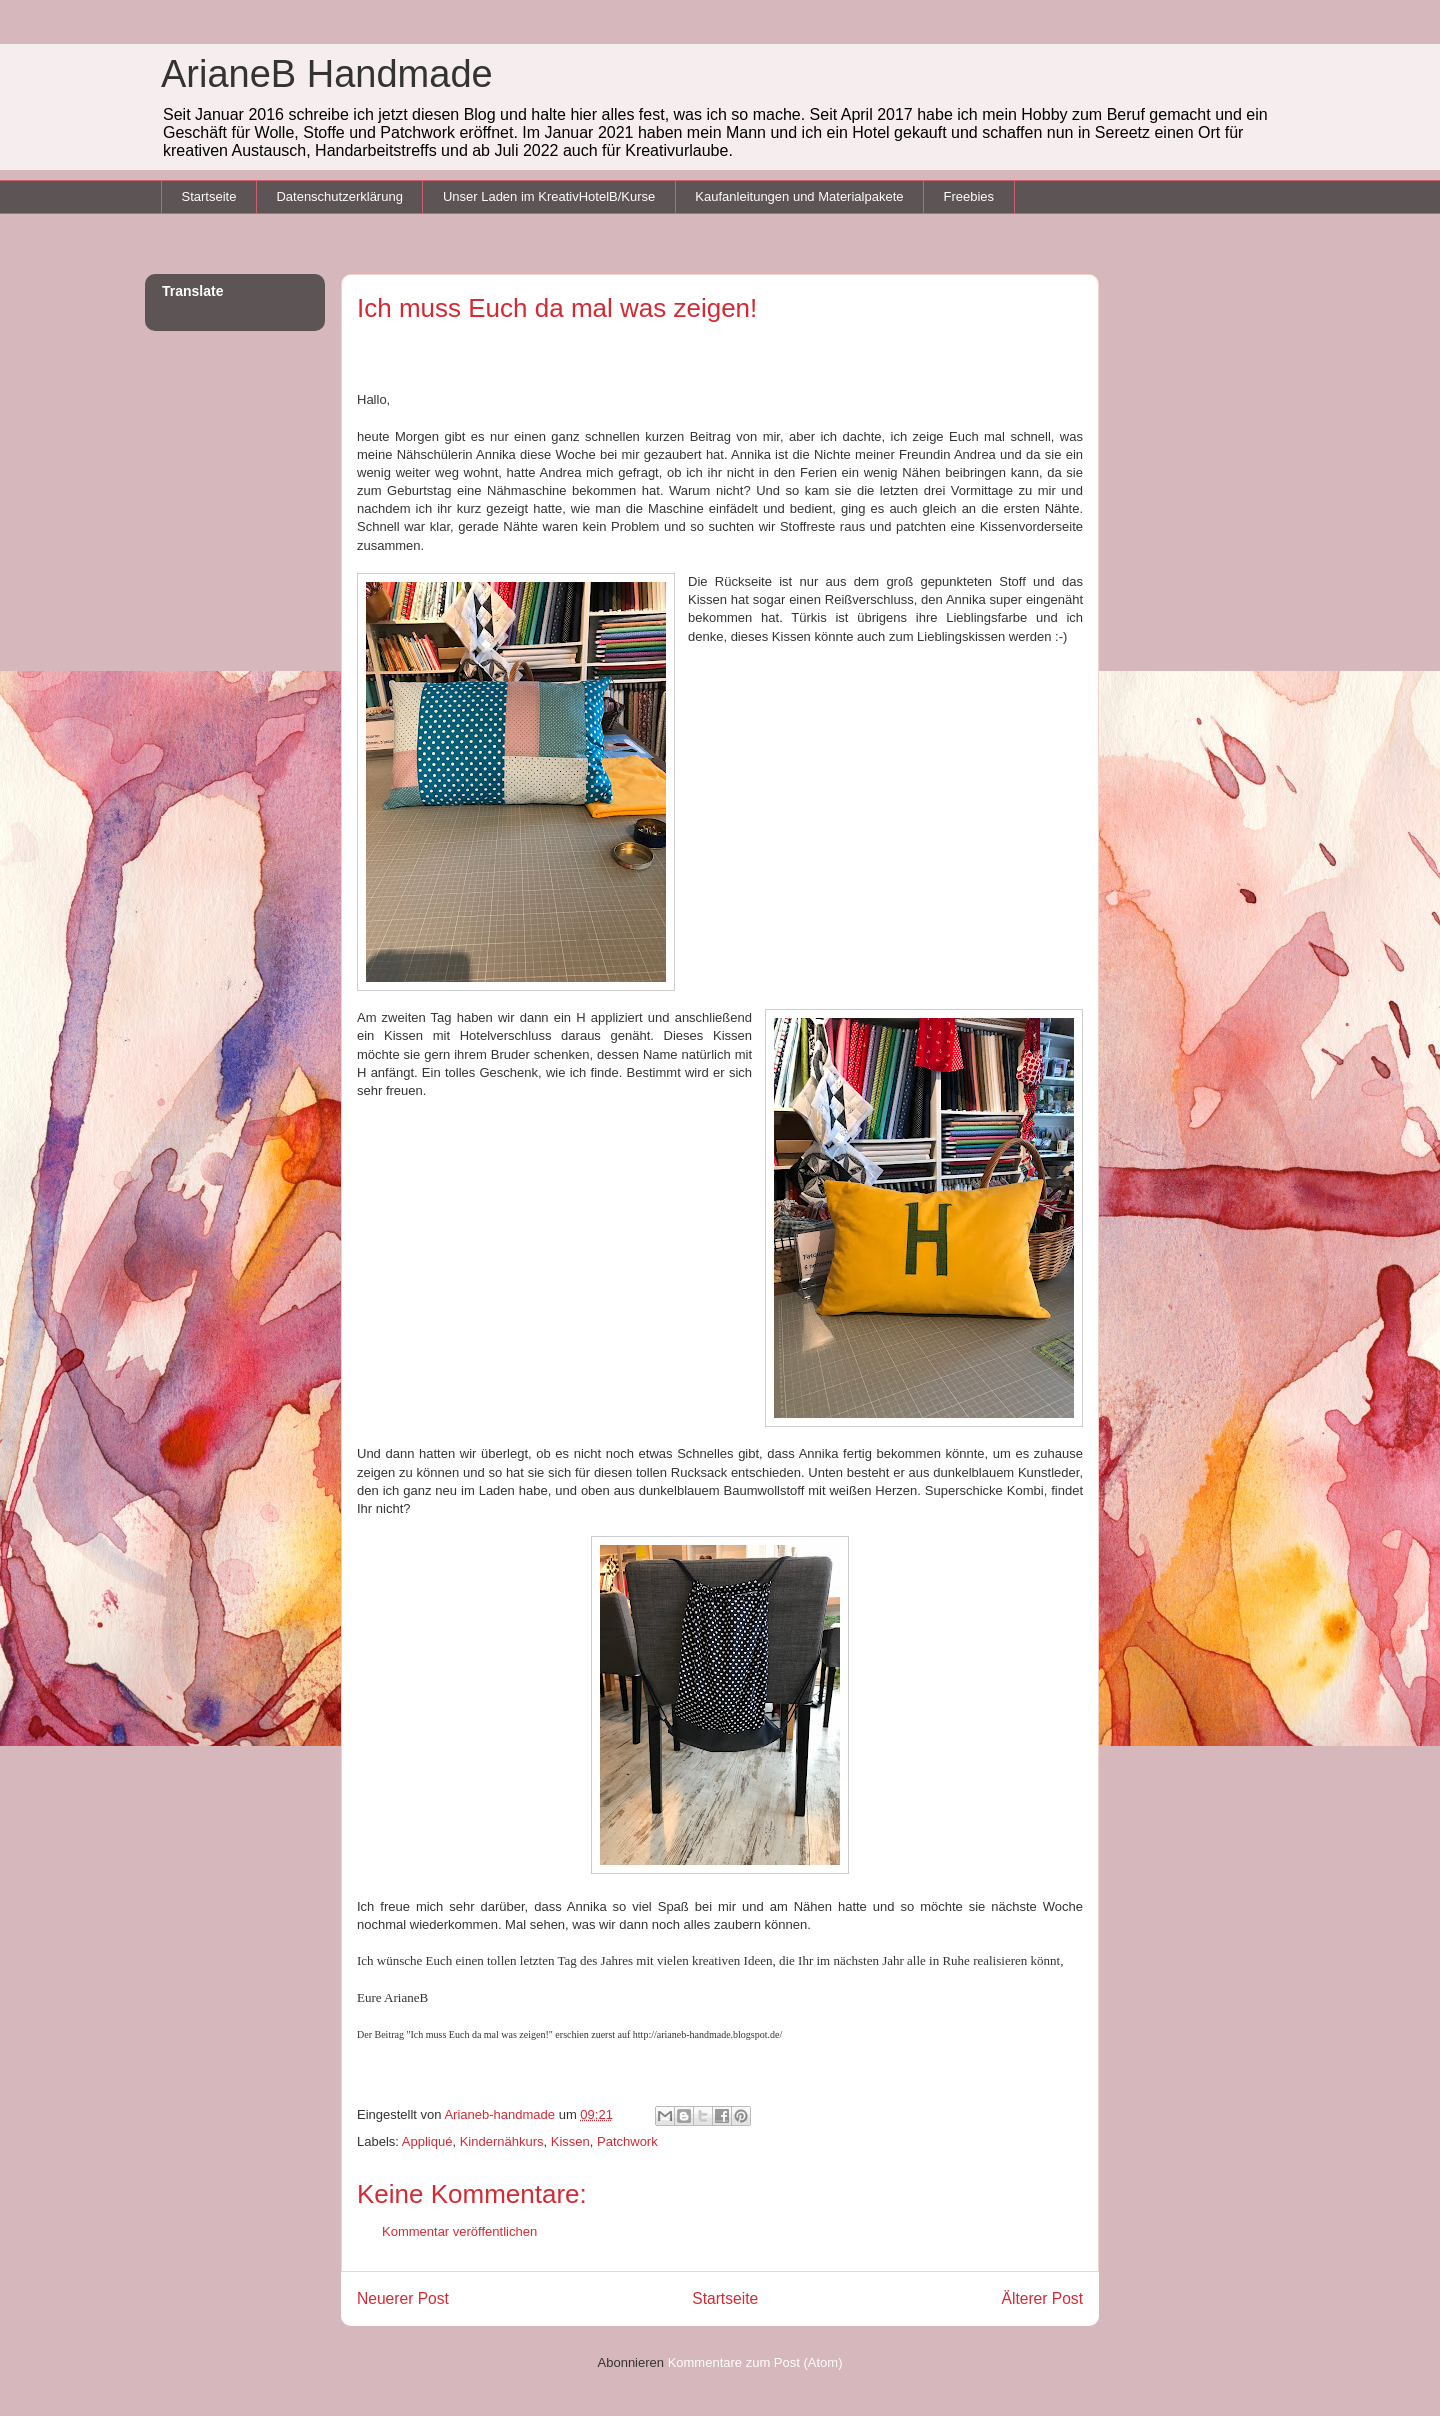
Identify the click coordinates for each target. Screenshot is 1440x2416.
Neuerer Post (403, 2298)
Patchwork (627, 2141)
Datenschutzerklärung (339, 196)
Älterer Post (1042, 2298)
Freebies (968, 196)
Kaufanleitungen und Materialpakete (799, 196)
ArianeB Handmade (327, 74)
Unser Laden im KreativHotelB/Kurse (549, 196)
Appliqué (427, 2141)
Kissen (570, 2141)
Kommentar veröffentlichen (459, 2231)
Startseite (209, 196)
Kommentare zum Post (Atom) (755, 2362)
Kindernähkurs (502, 2141)
